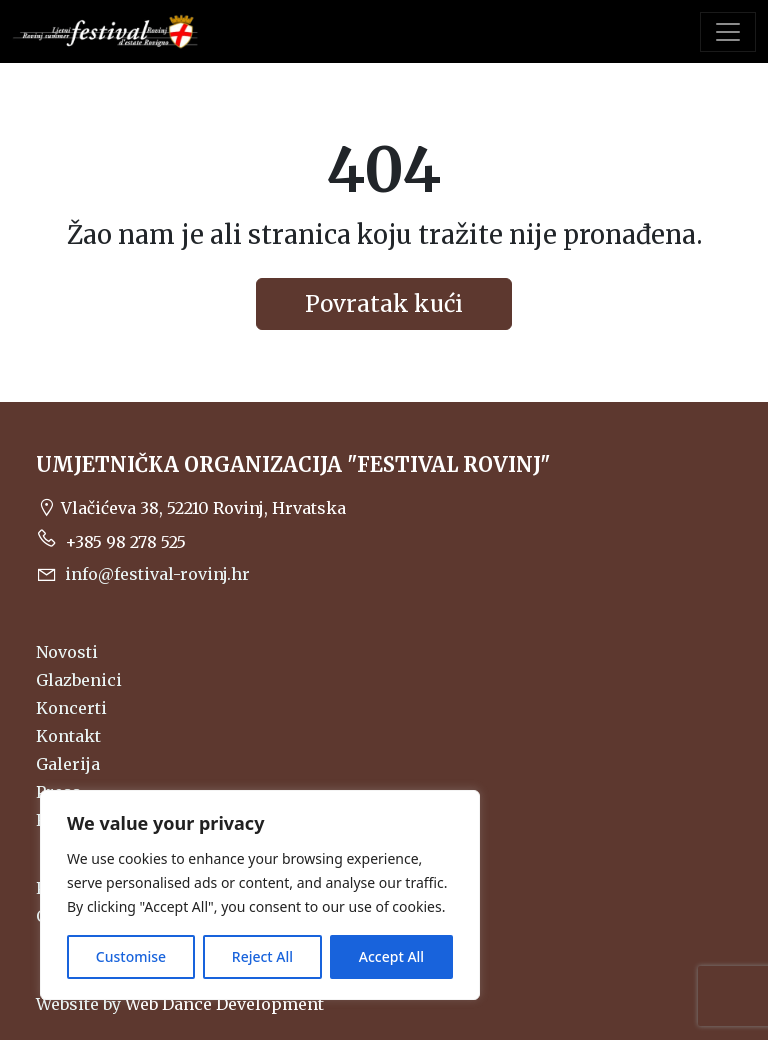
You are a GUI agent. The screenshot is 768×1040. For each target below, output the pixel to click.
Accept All (391, 956)
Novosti (67, 652)
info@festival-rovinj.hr (143, 574)
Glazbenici (79, 680)
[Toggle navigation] (728, 32)
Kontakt (68, 736)
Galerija (68, 764)
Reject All (262, 956)
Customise (131, 956)
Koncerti (71, 708)
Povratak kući (384, 304)
